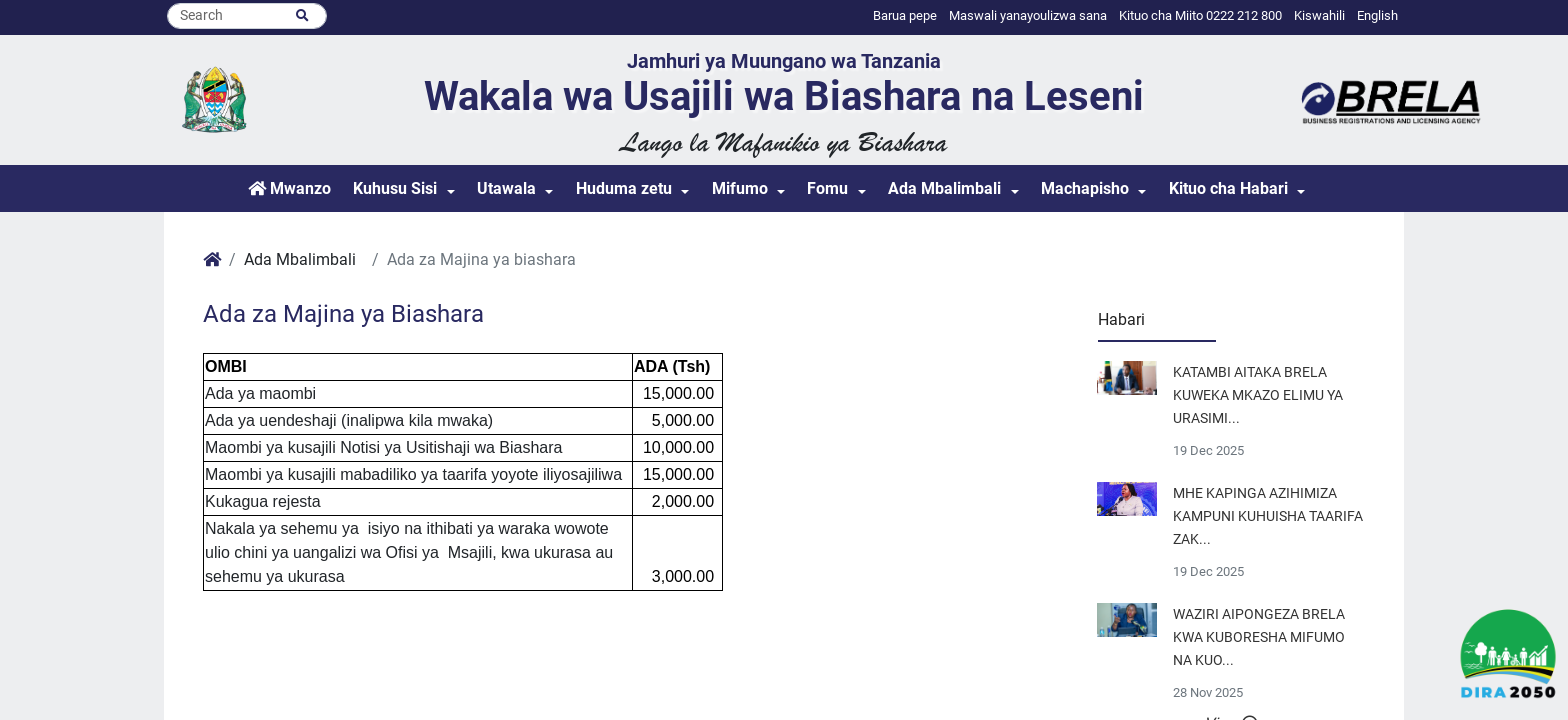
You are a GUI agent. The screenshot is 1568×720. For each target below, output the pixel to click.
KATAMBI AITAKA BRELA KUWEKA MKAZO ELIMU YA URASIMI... (1258, 395)
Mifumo (740, 188)
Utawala (506, 188)
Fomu (827, 188)
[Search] (247, 16)
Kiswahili (1319, 15)
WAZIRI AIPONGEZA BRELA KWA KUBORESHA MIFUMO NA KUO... (1259, 637)
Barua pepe (905, 15)
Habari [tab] (1121, 319)
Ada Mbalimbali (944, 188)
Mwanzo (289, 188)
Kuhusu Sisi (395, 188)
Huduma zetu (624, 188)
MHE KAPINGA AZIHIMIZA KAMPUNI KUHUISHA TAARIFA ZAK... (1268, 516)
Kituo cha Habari (1228, 188)
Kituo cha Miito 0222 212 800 (1200, 15)
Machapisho (1085, 188)
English (1377, 15)
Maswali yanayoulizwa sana (1028, 15)
